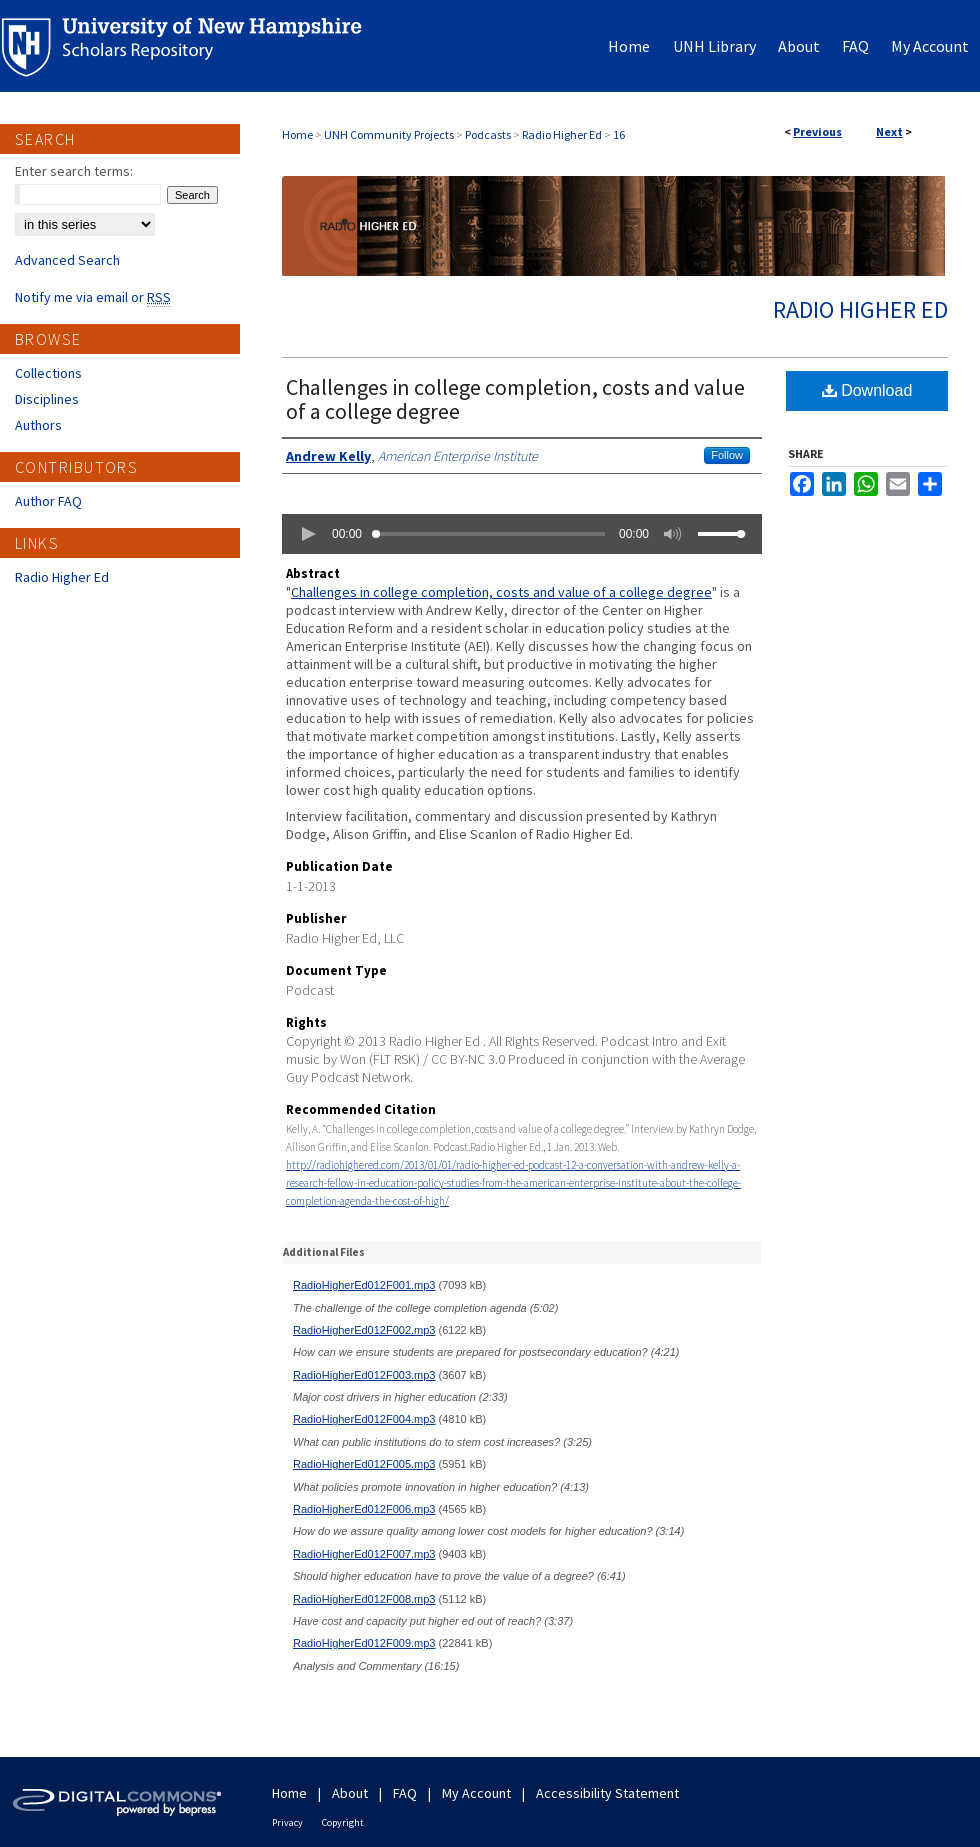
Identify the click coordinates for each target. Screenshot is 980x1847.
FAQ (405, 1793)
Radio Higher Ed (562, 134)
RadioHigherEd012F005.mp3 (364, 1464)
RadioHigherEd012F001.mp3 (364, 1285)
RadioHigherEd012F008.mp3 (364, 1599)
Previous (817, 131)
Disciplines (47, 399)
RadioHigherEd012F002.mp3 (364, 1330)
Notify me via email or (93, 297)
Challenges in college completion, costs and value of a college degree (515, 399)
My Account (476, 1793)
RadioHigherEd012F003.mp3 (364, 1375)
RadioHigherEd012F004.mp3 (364, 1419)
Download (867, 390)
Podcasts (488, 134)
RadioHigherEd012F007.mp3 (364, 1554)
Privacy (287, 1822)
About (350, 1793)
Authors (38, 425)
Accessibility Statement (607, 1793)
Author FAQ (48, 501)
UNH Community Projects (389, 134)
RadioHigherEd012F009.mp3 (364, 1643)
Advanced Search (67, 260)
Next (889, 131)
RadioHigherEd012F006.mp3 (364, 1509)
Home (297, 134)
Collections (48, 373)
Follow (727, 455)
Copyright (343, 1822)
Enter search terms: (74, 171)
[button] (308, 534)
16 (619, 134)
